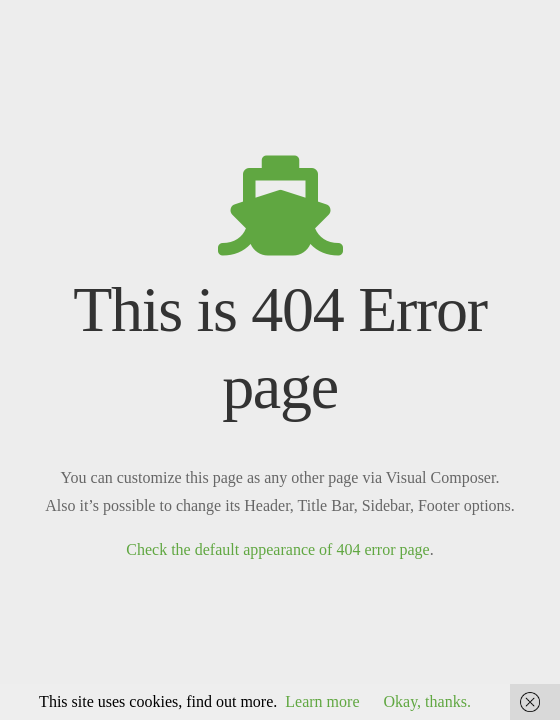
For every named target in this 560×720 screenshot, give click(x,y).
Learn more (322, 701)
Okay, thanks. (426, 701)
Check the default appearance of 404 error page (277, 549)
